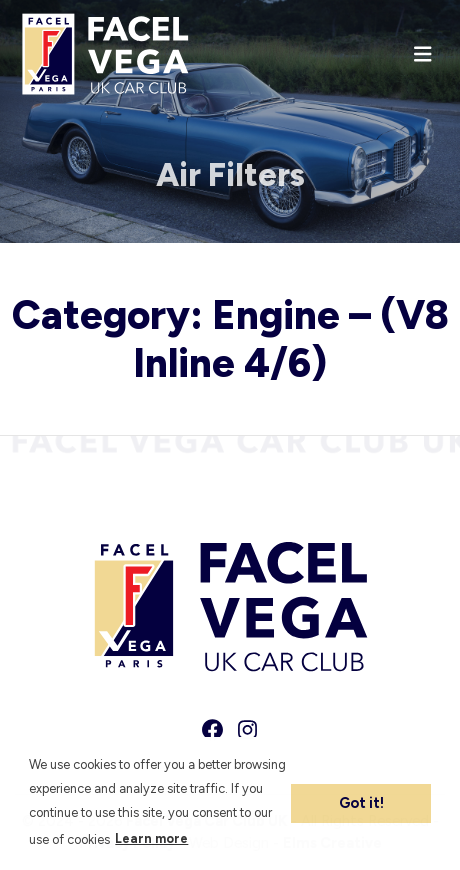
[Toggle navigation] (423, 54)
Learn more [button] (151, 838)
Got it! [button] (361, 803)
